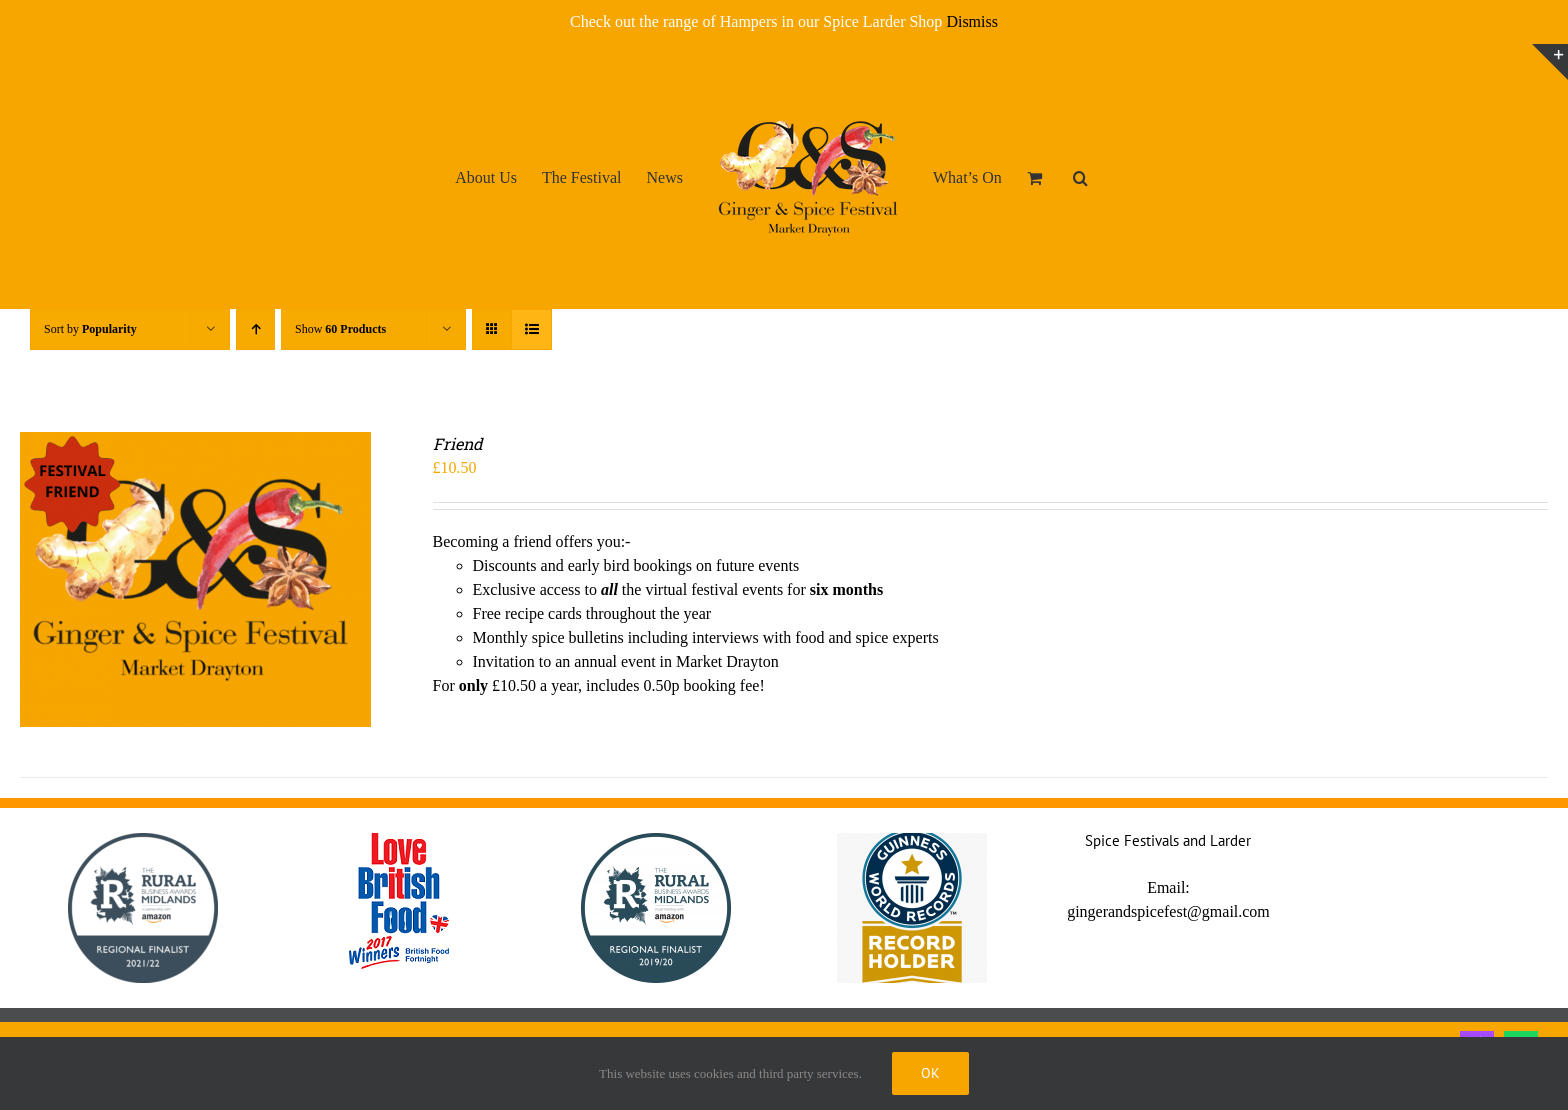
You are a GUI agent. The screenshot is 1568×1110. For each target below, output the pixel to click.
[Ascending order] (255, 329)
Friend (458, 443)
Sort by (90, 329)
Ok (930, 1073)
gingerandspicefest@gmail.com (1168, 911)
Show (340, 329)
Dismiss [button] (972, 21)
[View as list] (531, 329)
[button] (1080, 177)
